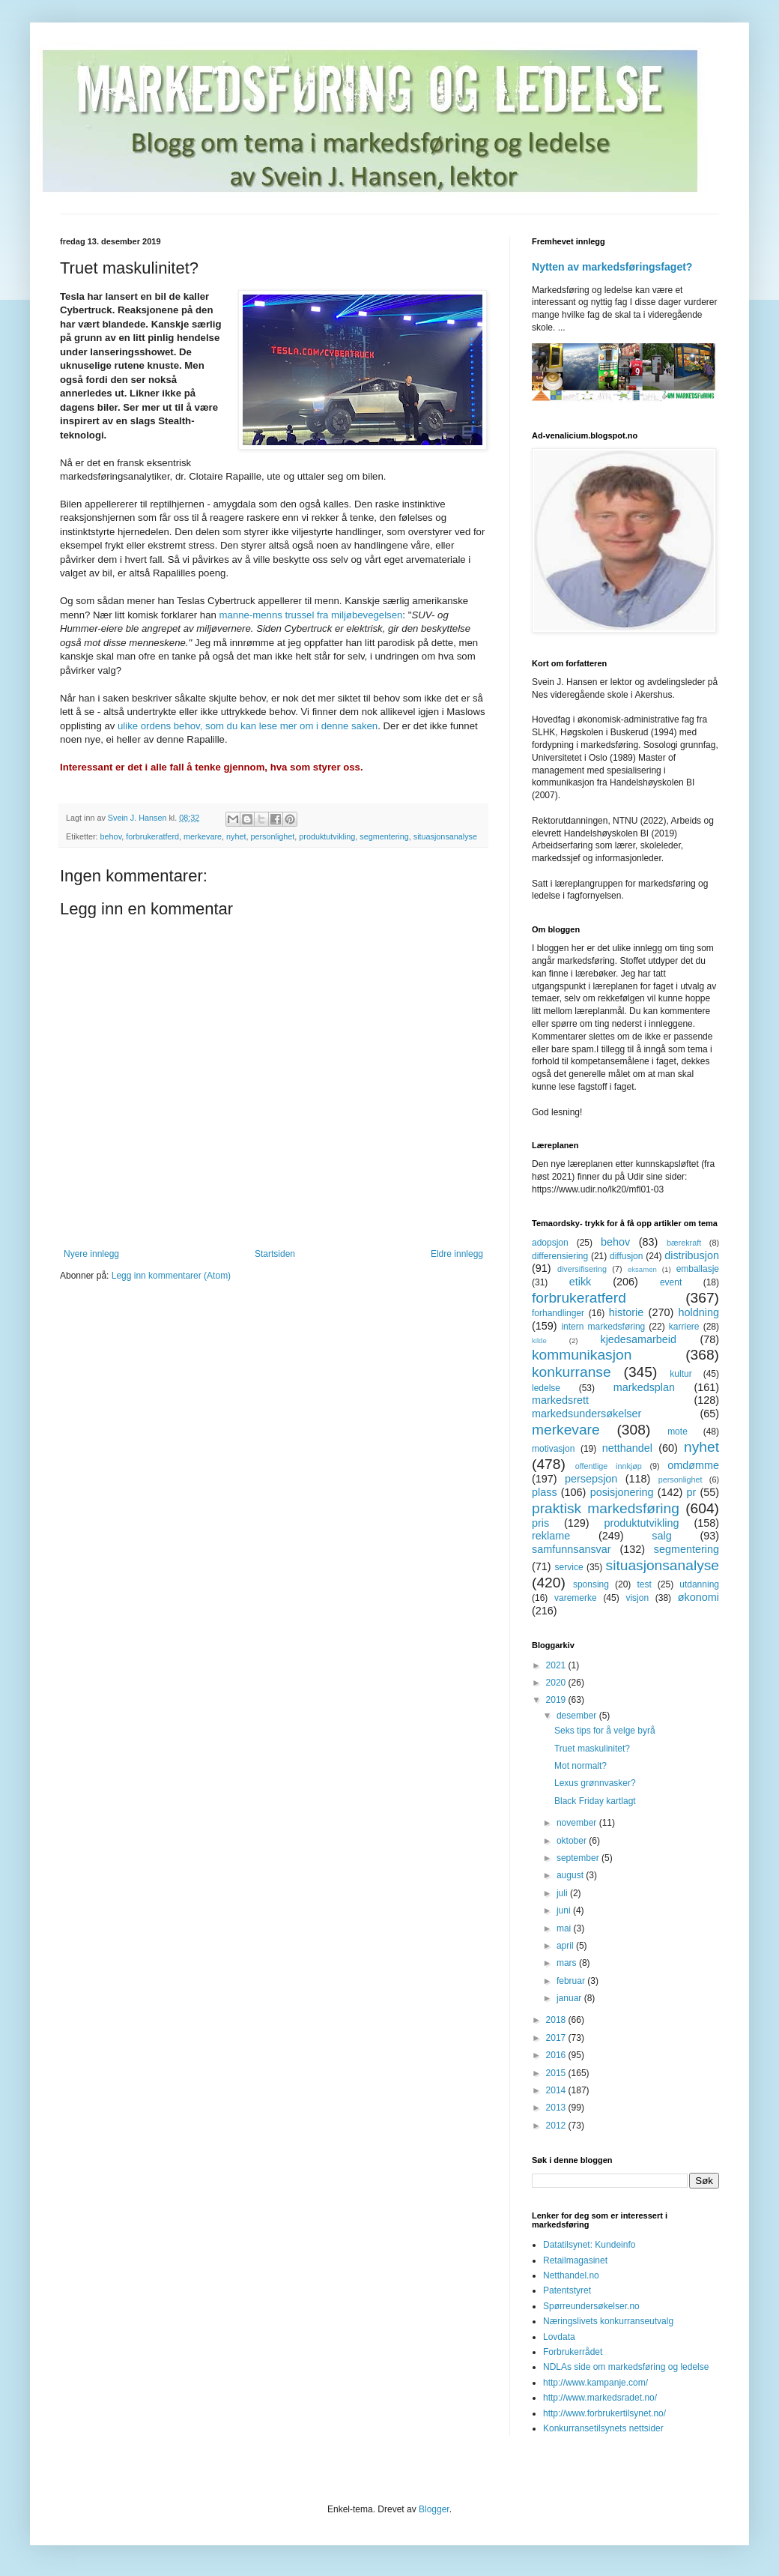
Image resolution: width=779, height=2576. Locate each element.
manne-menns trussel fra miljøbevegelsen (311, 615)
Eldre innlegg (457, 1254)
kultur (680, 1374)
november (578, 1823)
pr (691, 1492)
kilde (539, 1340)
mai (565, 1928)
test (644, 1584)
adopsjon (550, 1242)
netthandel (627, 1448)
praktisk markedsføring (605, 1508)
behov (111, 836)
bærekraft (684, 1242)
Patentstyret (567, 2290)
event (671, 1282)
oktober (573, 1841)
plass (544, 1492)
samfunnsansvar (571, 1549)
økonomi (698, 1597)
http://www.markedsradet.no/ (600, 2397)
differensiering (560, 1256)
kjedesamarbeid (638, 1339)
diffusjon (626, 1256)
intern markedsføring (603, 1326)
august (571, 1875)
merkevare (203, 836)
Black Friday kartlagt (595, 1801)
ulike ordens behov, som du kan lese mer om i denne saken (248, 726)
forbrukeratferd (152, 836)
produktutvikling (327, 836)
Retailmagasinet (575, 2260)
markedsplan (644, 1387)
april (566, 1945)
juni (565, 1910)
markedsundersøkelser (586, 1414)
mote (677, 1431)
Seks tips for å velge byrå (604, 1730)
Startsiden (275, 1254)
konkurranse (571, 1372)
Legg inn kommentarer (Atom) (171, 1275)
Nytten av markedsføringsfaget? (612, 267)
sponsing (591, 1584)
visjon (637, 1598)
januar (570, 1998)
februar (572, 1981)
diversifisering (582, 1268)
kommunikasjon (581, 1355)
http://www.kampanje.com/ (595, 2382)
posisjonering (622, 1492)
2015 (557, 2073)
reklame (551, 1536)
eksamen (642, 1269)
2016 (557, 2055)
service (569, 1567)
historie (626, 1312)
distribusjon (691, 1255)
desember (578, 1715)
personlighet (272, 836)
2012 (557, 2125)
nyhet (236, 836)
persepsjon (591, 1479)
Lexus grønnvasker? (595, 1783)
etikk (580, 1282)
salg (661, 1536)
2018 (557, 2020)
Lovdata (559, 2337)
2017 (557, 2038)
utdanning (699, 1584)
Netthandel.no (571, 2275)
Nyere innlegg (91, 1254)
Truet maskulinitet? (592, 1748)
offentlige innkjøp (608, 1466)
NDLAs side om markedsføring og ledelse (626, 2367)
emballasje (697, 1269)
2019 (557, 1700)
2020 (557, 1682)
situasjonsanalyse (445, 836)
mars (568, 1963)
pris (540, 1523)
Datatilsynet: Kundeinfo (589, 2244)
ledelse (546, 1388)
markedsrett (560, 1400)
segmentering (384, 836)
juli (563, 1893)
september (579, 1858)
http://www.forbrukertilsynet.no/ (604, 2413)
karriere (684, 1326)
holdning (699, 1312)
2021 (557, 1665)
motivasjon (553, 1449)
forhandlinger (558, 1313)
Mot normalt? (580, 1766)
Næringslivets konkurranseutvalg (608, 2321)
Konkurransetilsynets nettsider (603, 2428)
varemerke (575, 1598)
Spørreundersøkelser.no (591, 2306)
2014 (557, 2090)
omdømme (693, 1465)
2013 (557, 2107)
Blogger (434, 2509)
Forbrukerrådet (572, 2352)
